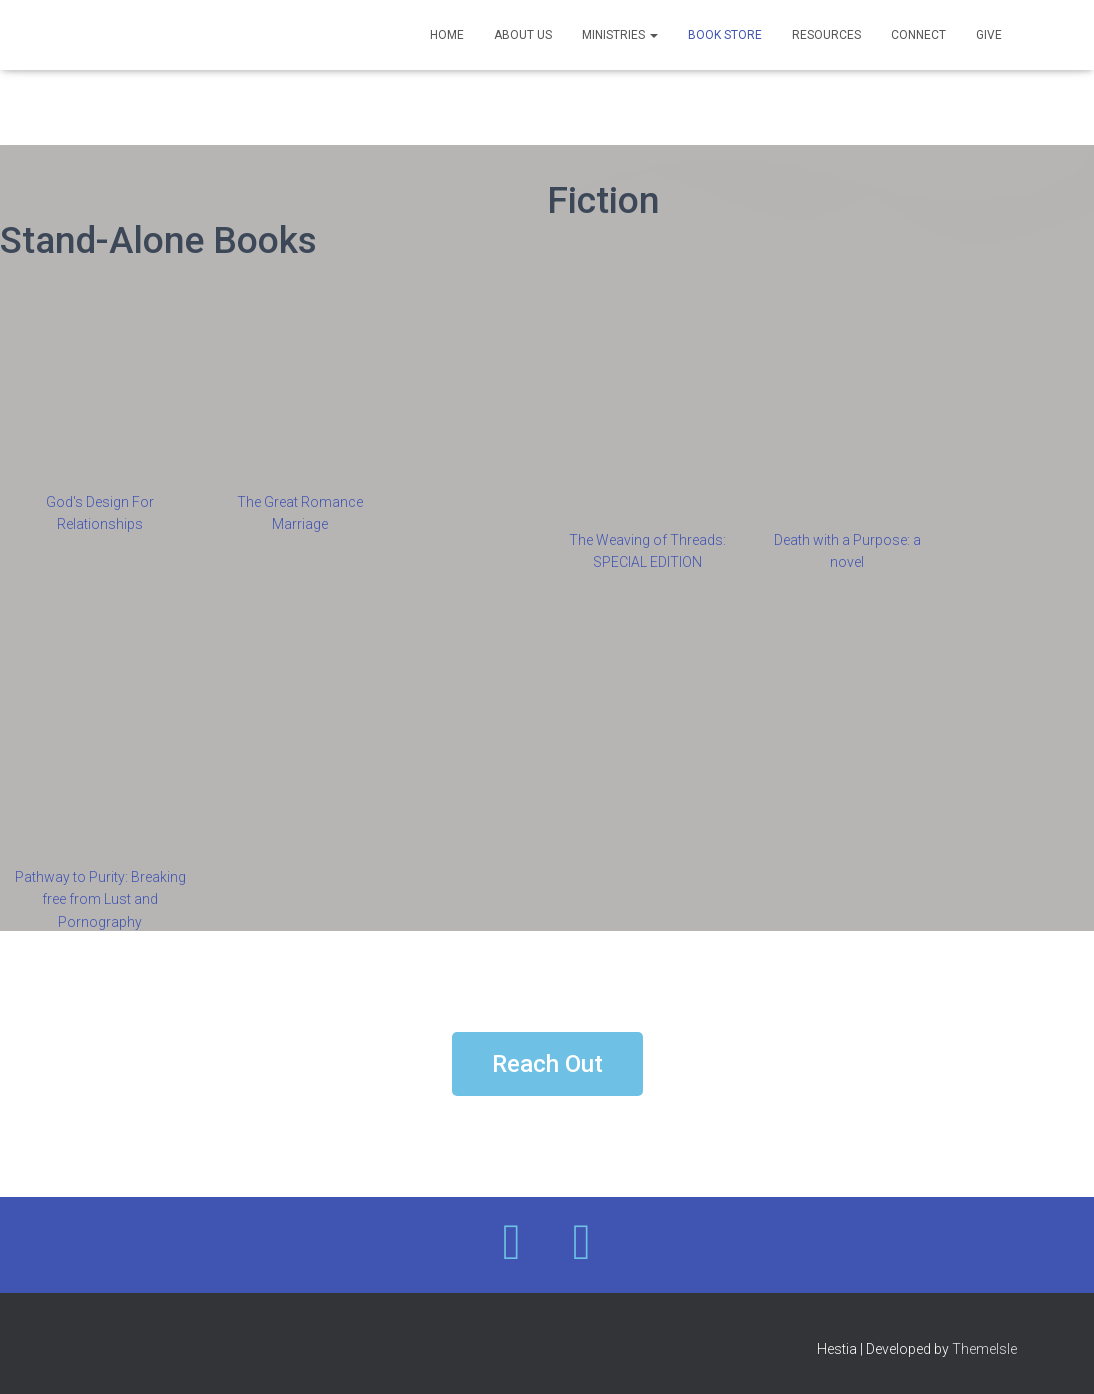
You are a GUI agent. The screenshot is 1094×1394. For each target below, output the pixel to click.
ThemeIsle (984, 1349)
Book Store (725, 35)
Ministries (620, 35)
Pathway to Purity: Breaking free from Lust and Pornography (100, 899)
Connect (918, 35)
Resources (826, 35)
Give (989, 35)
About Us (523, 35)
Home (447, 35)
